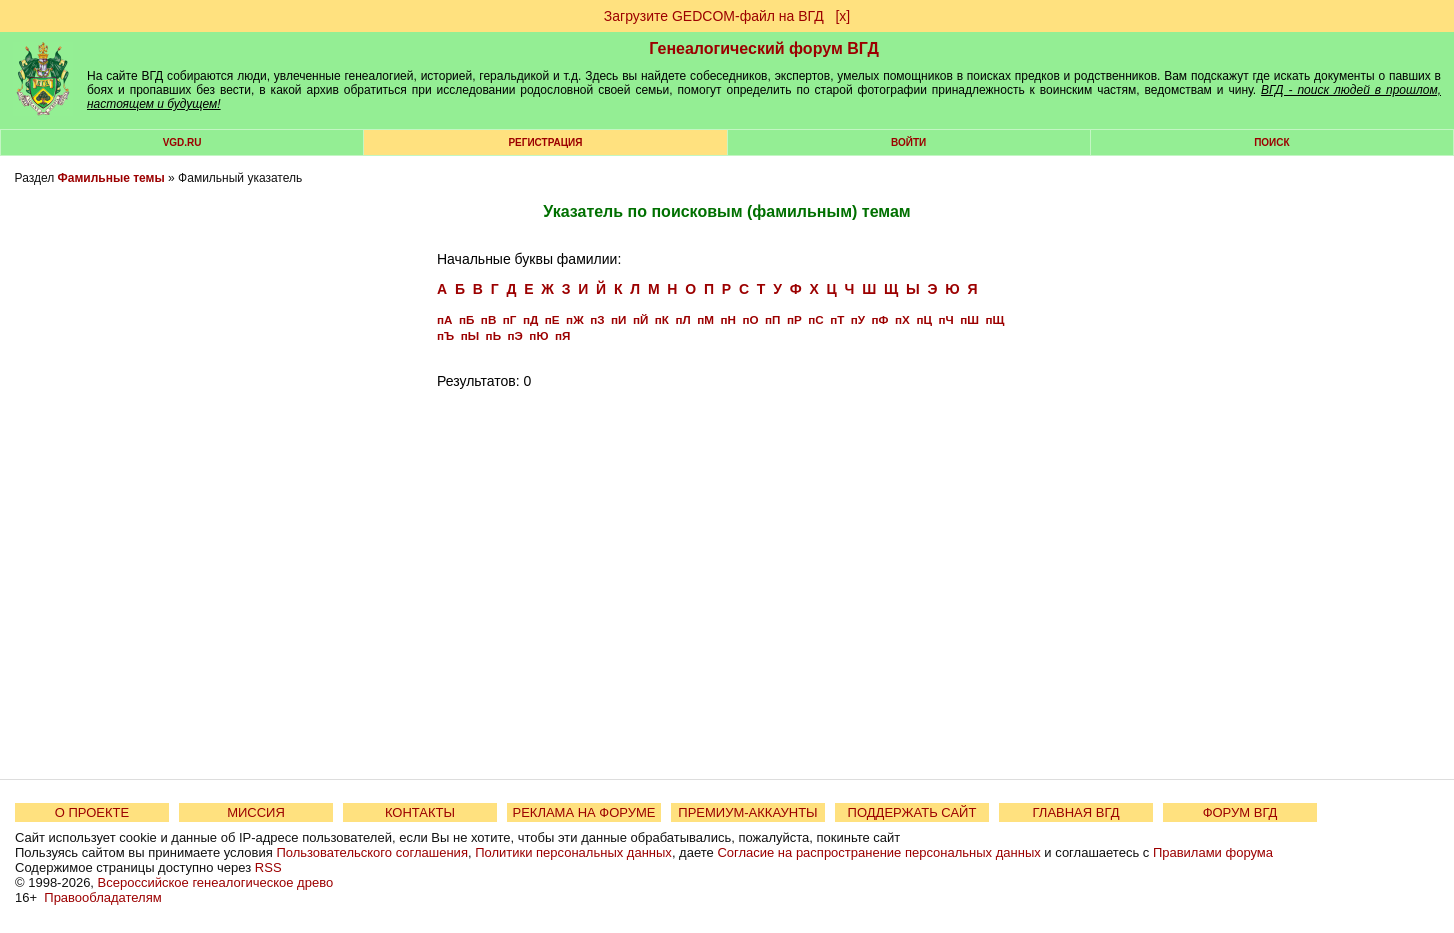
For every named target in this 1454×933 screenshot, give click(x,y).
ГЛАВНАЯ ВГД (1076, 812)
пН (727, 319)
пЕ (552, 319)
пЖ (575, 319)
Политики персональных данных (573, 852)
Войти (908, 142)
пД (530, 319)
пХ (902, 319)
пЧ (945, 319)
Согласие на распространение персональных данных (878, 852)
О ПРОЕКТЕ (92, 812)
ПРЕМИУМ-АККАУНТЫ (747, 812)
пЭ (515, 335)
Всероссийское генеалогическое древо (216, 882)
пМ (705, 319)
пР (794, 319)
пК (662, 319)
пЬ (493, 335)
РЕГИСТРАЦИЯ (545, 142)
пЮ (538, 335)
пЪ (445, 335)
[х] (842, 16)
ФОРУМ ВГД (1240, 812)
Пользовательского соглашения (372, 852)
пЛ (682, 319)
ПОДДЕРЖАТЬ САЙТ (912, 812)
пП (772, 319)
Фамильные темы (111, 178)
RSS (268, 867)
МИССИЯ (256, 812)
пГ (510, 319)
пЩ (994, 319)
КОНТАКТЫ (420, 812)
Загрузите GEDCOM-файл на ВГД (714, 16)
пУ (858, 319)
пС (815, 319)
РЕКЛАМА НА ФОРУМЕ (583, 812)
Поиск (1271, 142)
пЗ (597, 319)
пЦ (924, 319)
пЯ (562, 335)
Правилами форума (1213, 852)
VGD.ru (182, 142)
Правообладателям (102, 897)
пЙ (640, 319)
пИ (618, 319)
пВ (488, 319)
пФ (880, 319)
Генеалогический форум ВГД (764, 48)
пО (750, 319)
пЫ (470, 335)
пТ (837, 319)
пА (444, 319)
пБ (466, 319)
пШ (969, 319)
